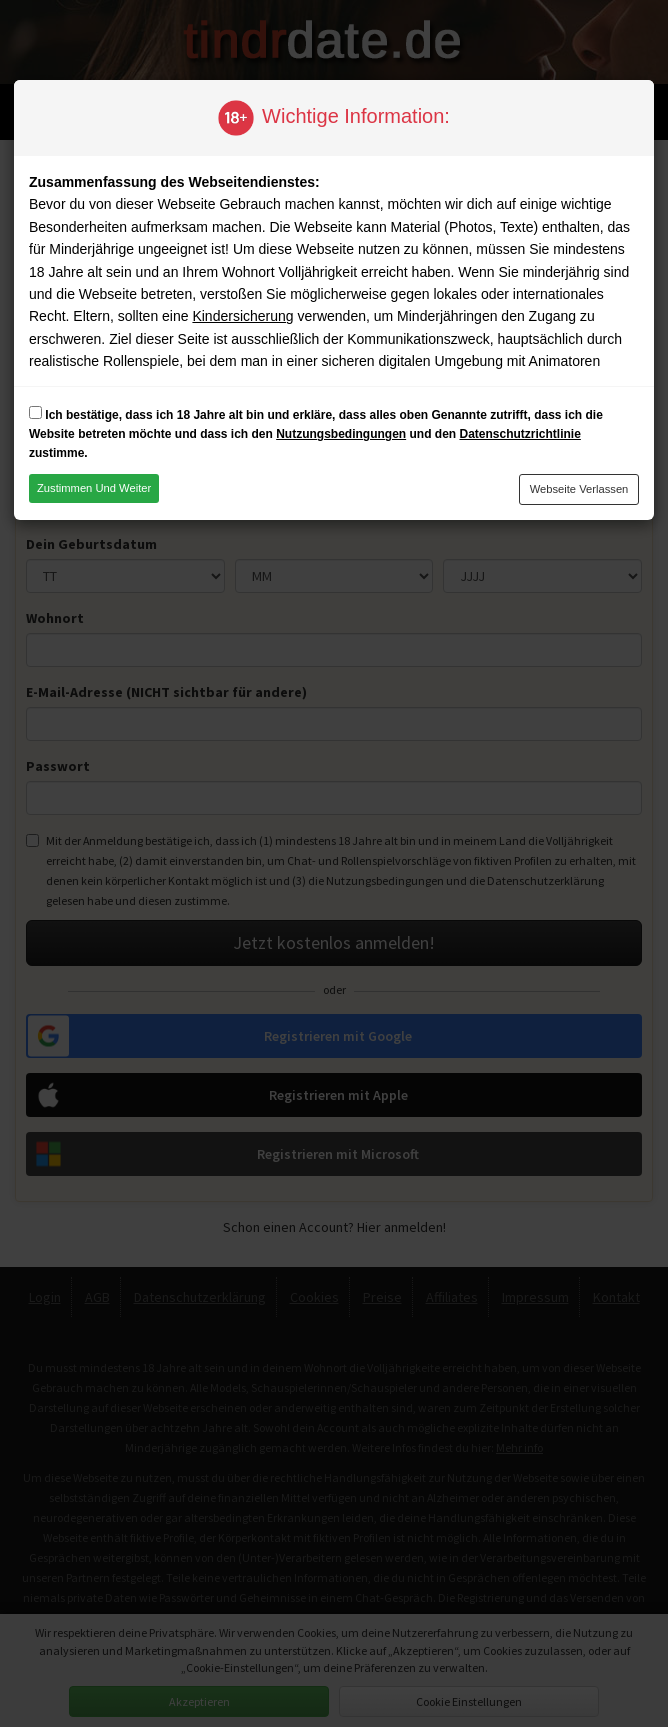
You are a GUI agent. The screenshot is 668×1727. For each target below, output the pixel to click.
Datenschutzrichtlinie (519, 434)
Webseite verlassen (579, 489)
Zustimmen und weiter (94, 488)
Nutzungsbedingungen (341, 434)
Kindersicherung (242, 316)
